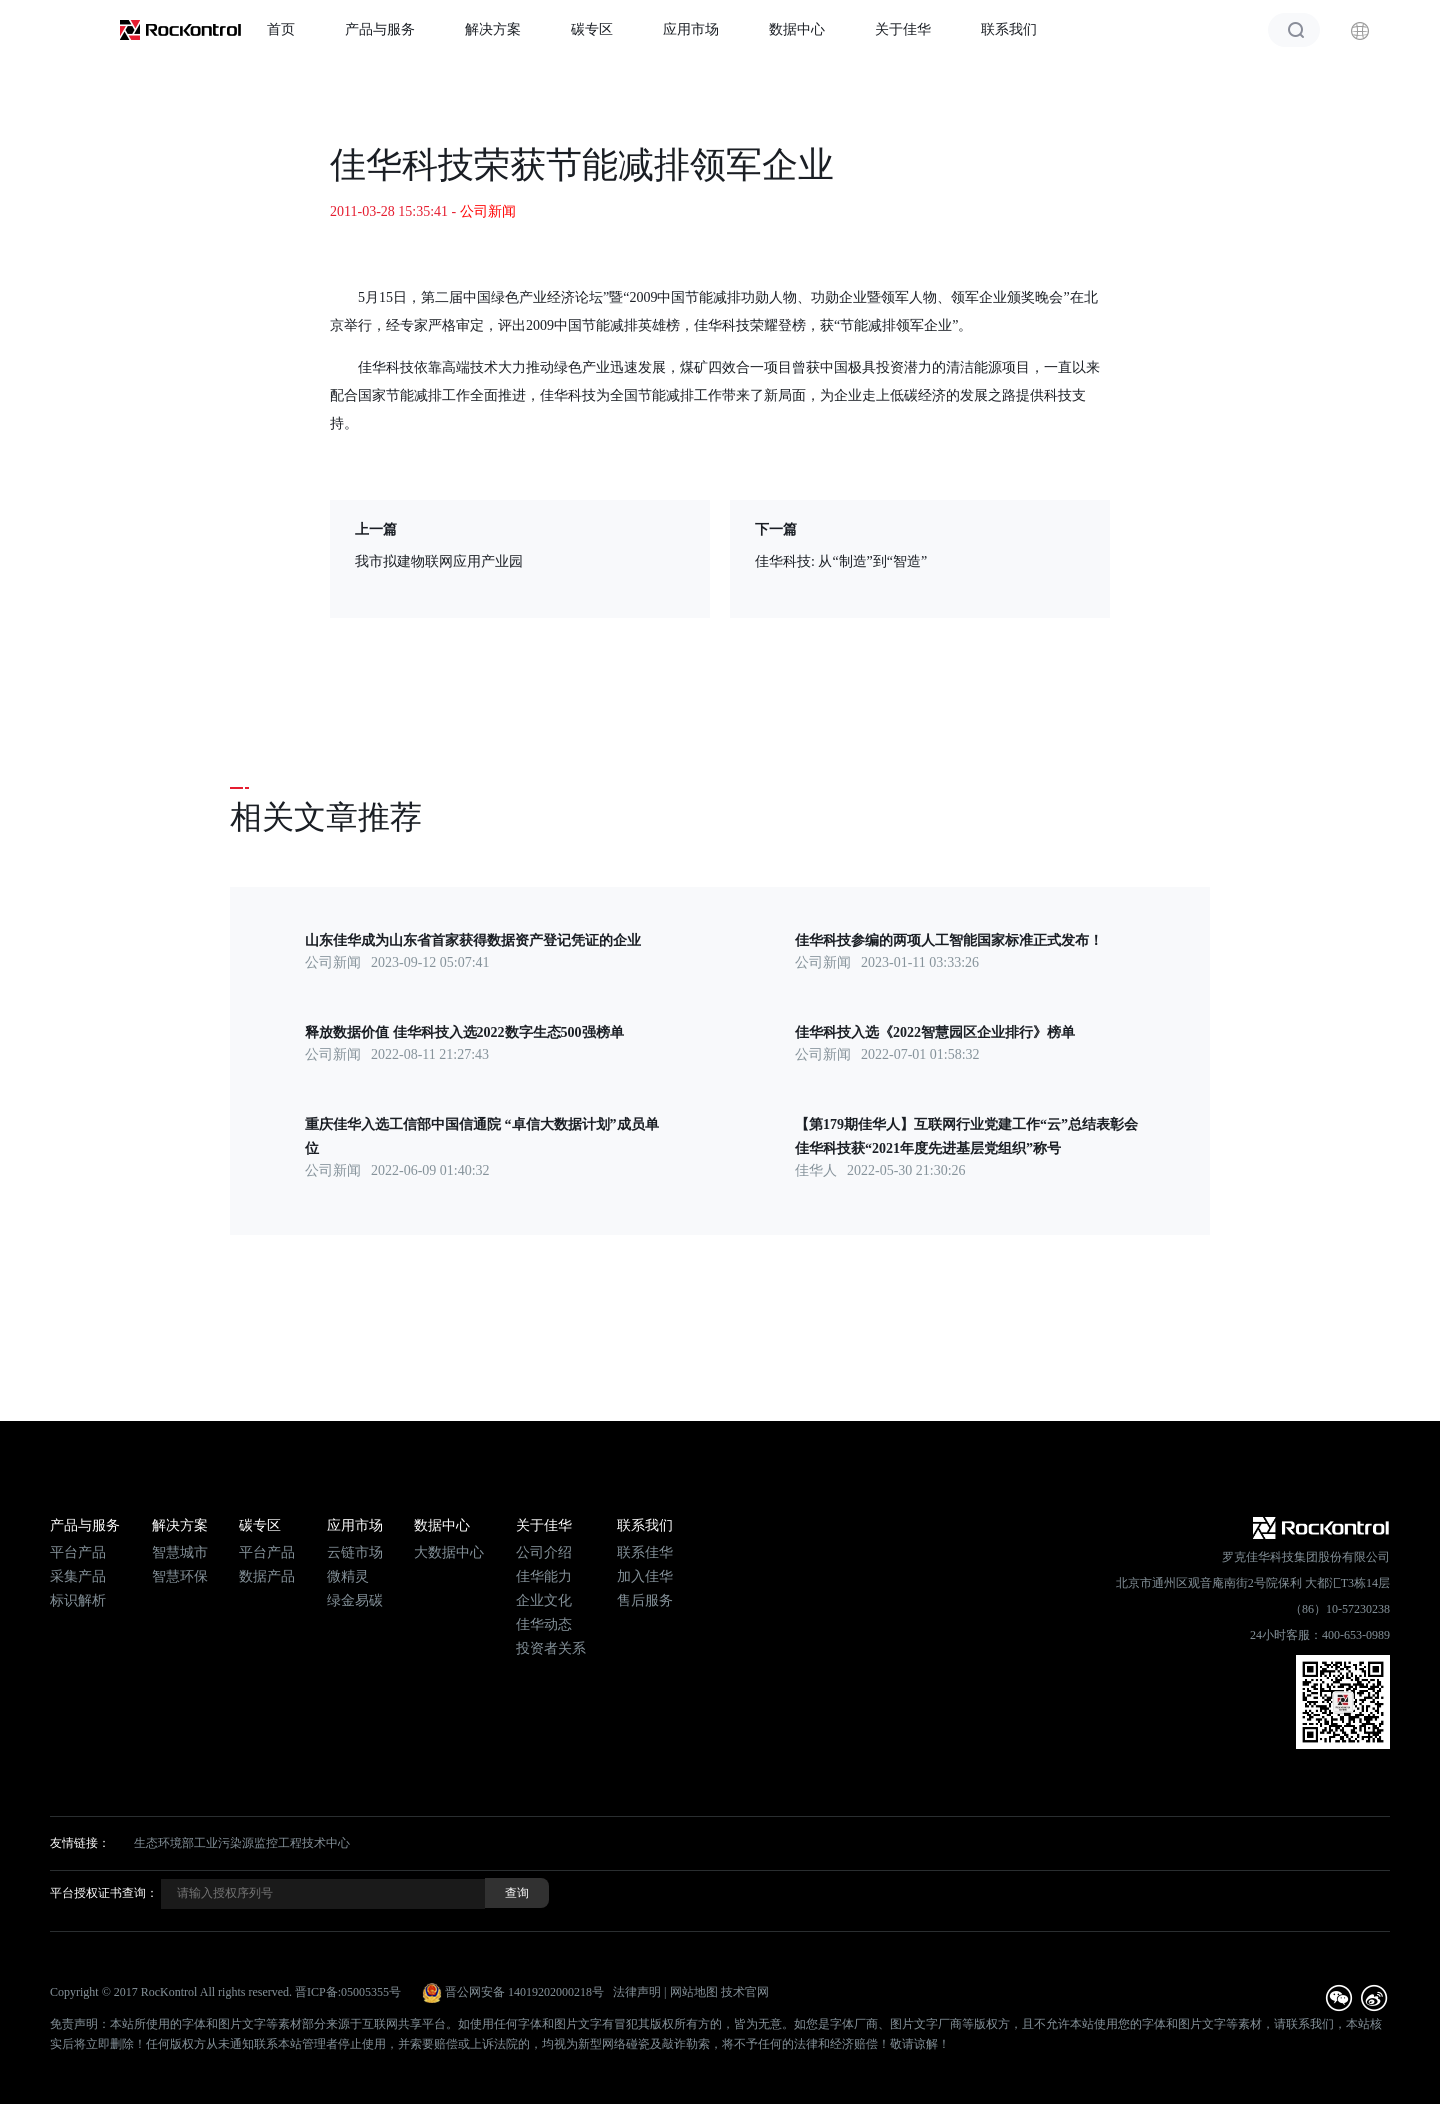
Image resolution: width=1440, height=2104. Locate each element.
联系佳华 (645, 1552)
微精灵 (348, 1576)
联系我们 (1009, 29)
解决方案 (493, 29)
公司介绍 (544, 1552)
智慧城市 (180, 1552)
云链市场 (355, 1552)
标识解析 (78, 1600)
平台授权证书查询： (104, 1893)
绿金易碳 (355, 1600)
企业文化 (544, 1600)
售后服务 (645, 1600)
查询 (517, 1893)
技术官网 (745, 1992)
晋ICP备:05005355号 (348, 1992)
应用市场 (691, 29)
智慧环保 (180, 1576)
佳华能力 (544, 1576)
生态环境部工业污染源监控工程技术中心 (242, 1843)
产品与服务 (380, 29)
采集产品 (78, 1576)
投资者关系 (551, 1648)
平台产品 (78, 1552)
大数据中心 (449, 1552)
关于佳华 (903, 29)
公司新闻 (488, 211)
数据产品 (267, 1576)
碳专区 (592, 29)
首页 (281, 29)
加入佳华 (645, 1576)
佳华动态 (544, 1624)
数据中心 (797, 29)
